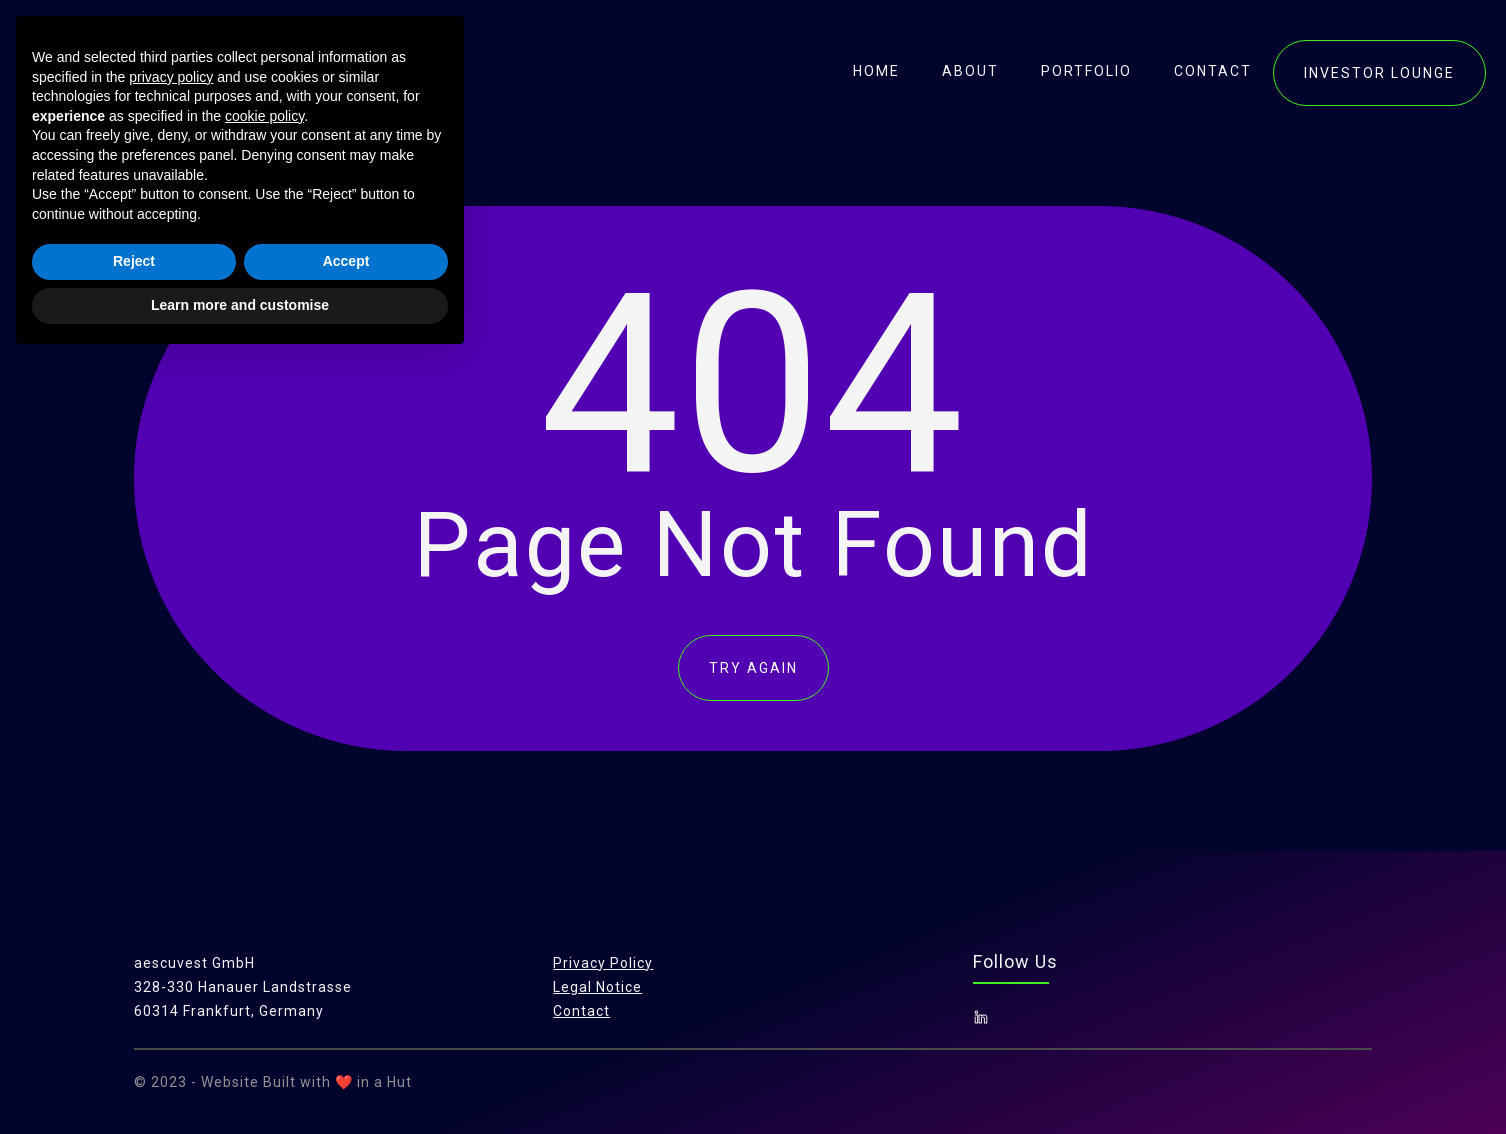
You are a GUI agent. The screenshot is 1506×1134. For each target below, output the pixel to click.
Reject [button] (134, 1036)
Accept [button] (346, 1036)
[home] (152, 70)
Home (876, 71)
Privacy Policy (603, 963)
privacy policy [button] (171, 851)
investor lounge (1379, 73)
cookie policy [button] (264, 890)
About (970, 71)
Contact (581, 1011)
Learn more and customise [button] (240, 1079)
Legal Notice (597, 987)
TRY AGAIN (753, 668)
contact (1213, 71)
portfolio (1086, 71)
